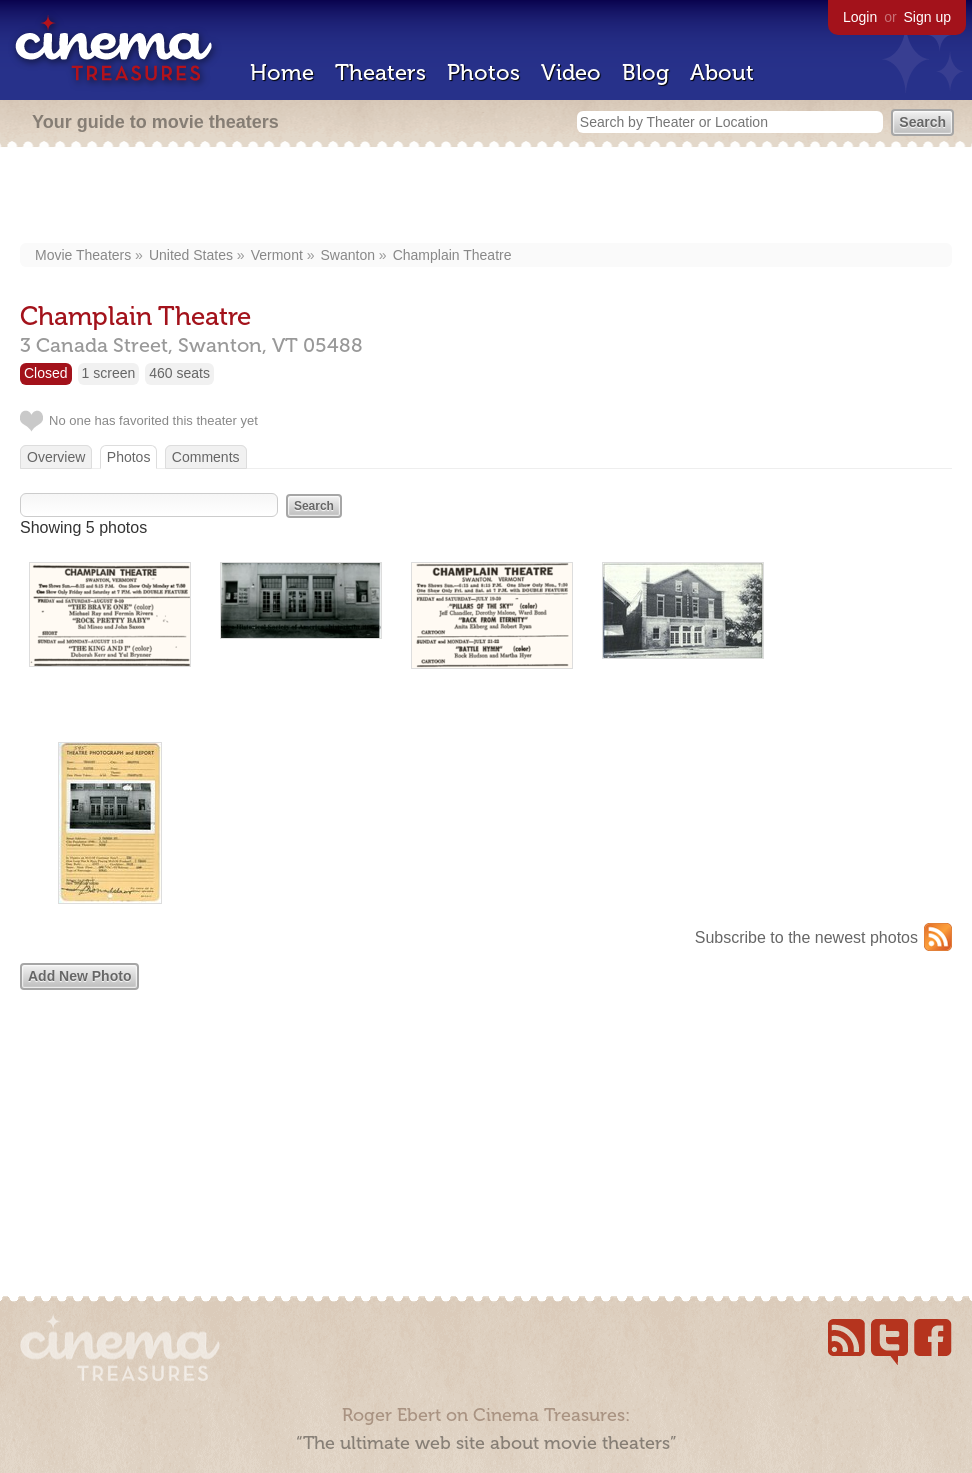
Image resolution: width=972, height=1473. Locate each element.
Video (571, 72)
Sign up (927, 17)
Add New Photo (79, 976)
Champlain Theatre (452, 255)
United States (191, 255)
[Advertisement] (486, 197)
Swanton (348, 255)
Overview (56, 457)
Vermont (277, 255)
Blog (645, 72)
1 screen (109, 373)
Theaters (380, 72)
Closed (46, 373)
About (722, 72)
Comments (206, 457)
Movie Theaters (83, 255)
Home (282, 72)
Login (860, 17)
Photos (483, 72)
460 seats (179, 373)
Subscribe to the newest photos (806, 937)
